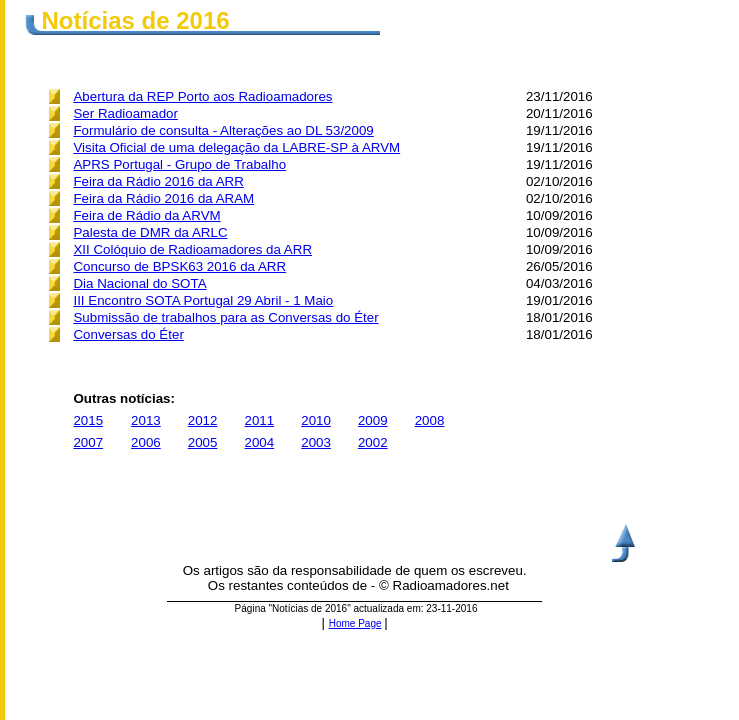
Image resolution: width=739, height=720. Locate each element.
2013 (146, 420)
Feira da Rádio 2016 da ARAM (163, 198)
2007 (88, 442)
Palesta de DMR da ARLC (150, 232)
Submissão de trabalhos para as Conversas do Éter (225, 317)
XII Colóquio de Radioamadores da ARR (192, 249)
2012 (203, 420)
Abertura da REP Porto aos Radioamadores (202, 96)
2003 (316, 442)
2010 (316, 420)
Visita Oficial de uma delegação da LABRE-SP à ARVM (236, 147)
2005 (203, 442)
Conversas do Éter (128, 334)
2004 (260, 442)
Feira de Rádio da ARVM (146, 215)
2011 (260, 420)
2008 (430, 420)
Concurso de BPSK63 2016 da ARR (179, 266)
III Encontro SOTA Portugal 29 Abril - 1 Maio (203, 300)
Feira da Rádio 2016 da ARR (158, 181)
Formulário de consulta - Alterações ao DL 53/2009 (223, 130)
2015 (88, 420)
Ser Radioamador (125, 113)
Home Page (355, 623)
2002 (373, 442)
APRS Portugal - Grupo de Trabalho (179, 164)
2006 (146, 442)
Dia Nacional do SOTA (139, 283)
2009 (373, 420)
